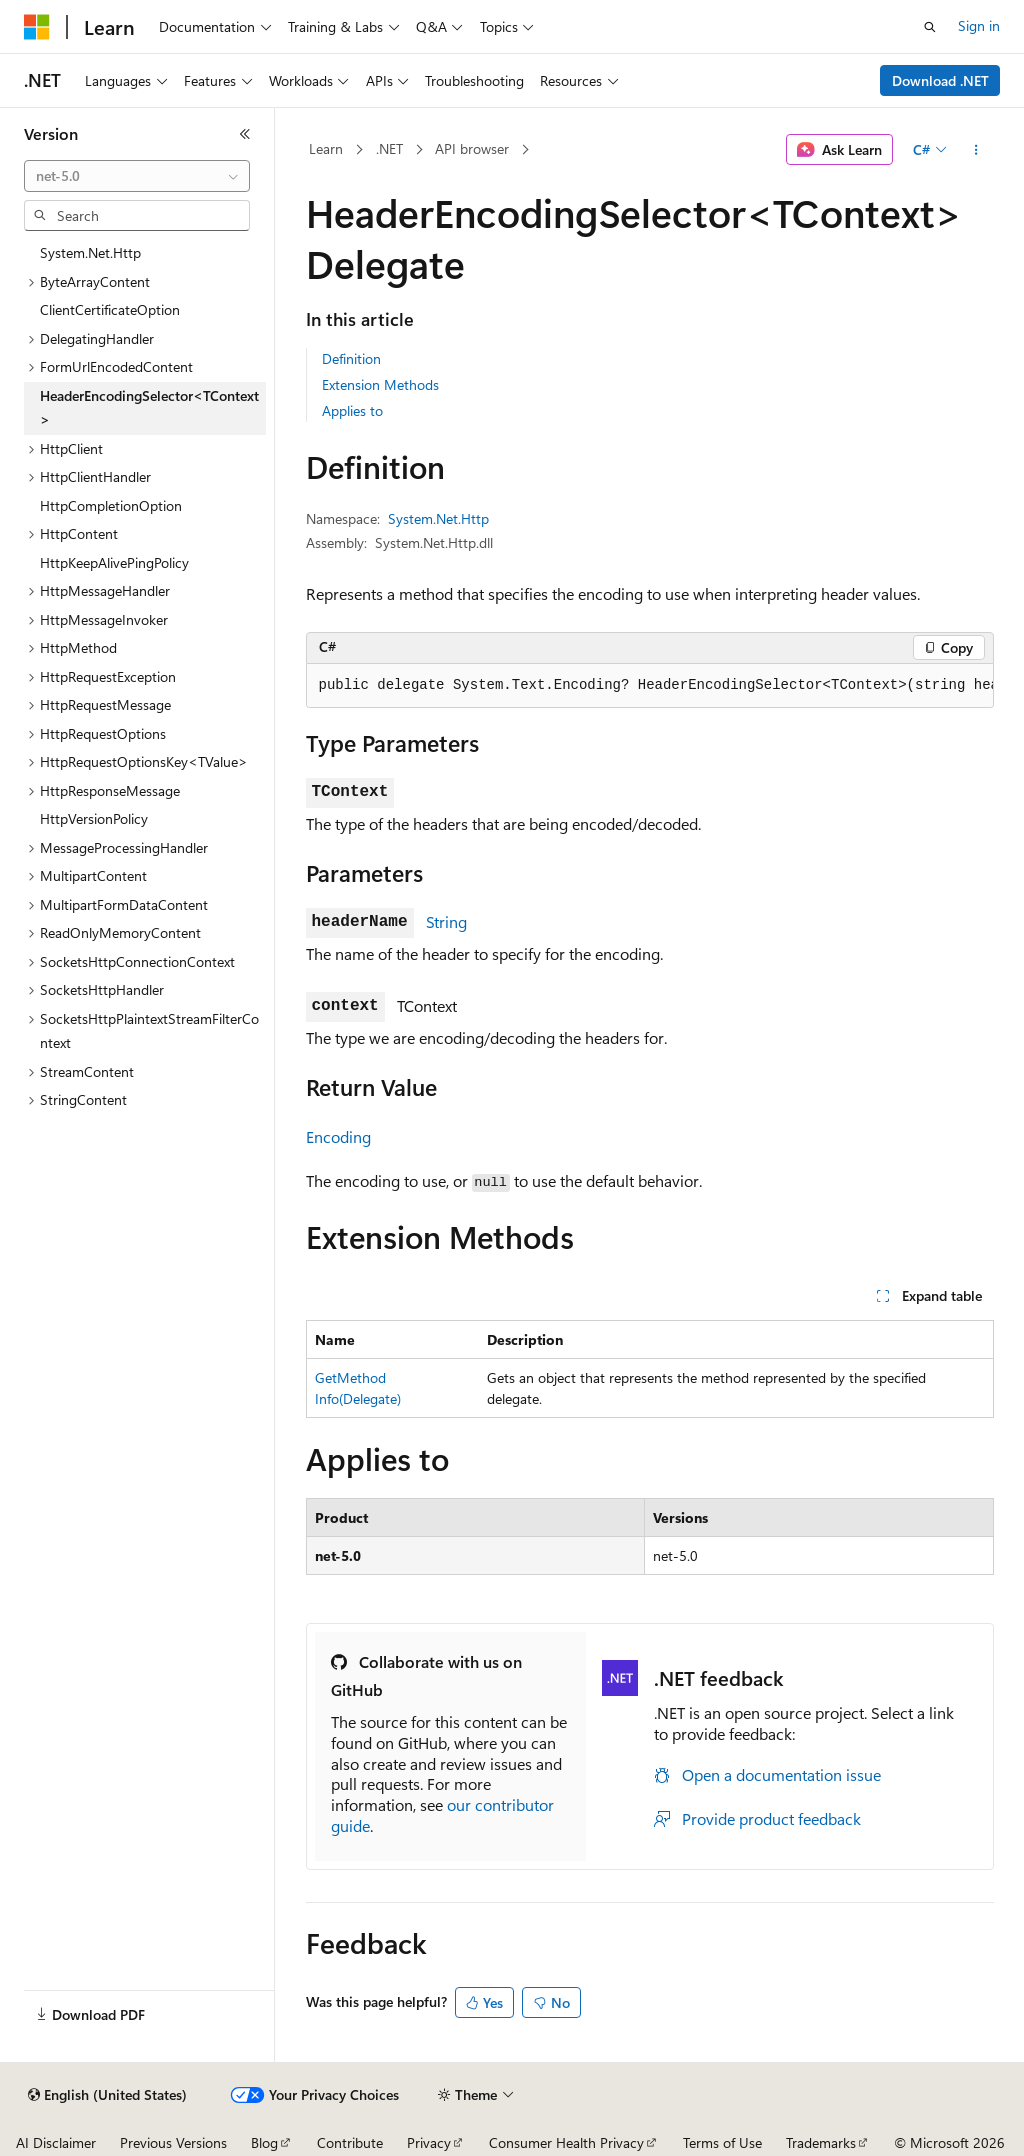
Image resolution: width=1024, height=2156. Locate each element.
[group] (650, 686)
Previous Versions (173, 2142)
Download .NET (940, 80)
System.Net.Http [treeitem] (90, 252)
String (446, 921)
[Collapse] (245, 134)
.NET (389, 148)
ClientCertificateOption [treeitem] (110, 309)
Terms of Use (722, 2142)
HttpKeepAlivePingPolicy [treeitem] (114, 562)
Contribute (350, 2142)
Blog (264, 2142)
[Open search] (930, 27)
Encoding (338, 1136)
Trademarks (821, 2142)
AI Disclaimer (56, 2142)
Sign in (979, 25)
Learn (326, 148)
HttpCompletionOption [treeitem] (111, 505)
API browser (472, 148)
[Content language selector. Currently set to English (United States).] (107, 2095)
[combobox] (137, 176)
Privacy (429, 2142)
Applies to (352, 410)
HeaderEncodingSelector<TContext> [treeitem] (149, 408)
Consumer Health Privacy (566, 2142)
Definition (351, 358)
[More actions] (975, 150)
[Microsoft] (37, 27)
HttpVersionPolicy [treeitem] (94, 818)
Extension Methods (380, 384)
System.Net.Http (438, 518)
